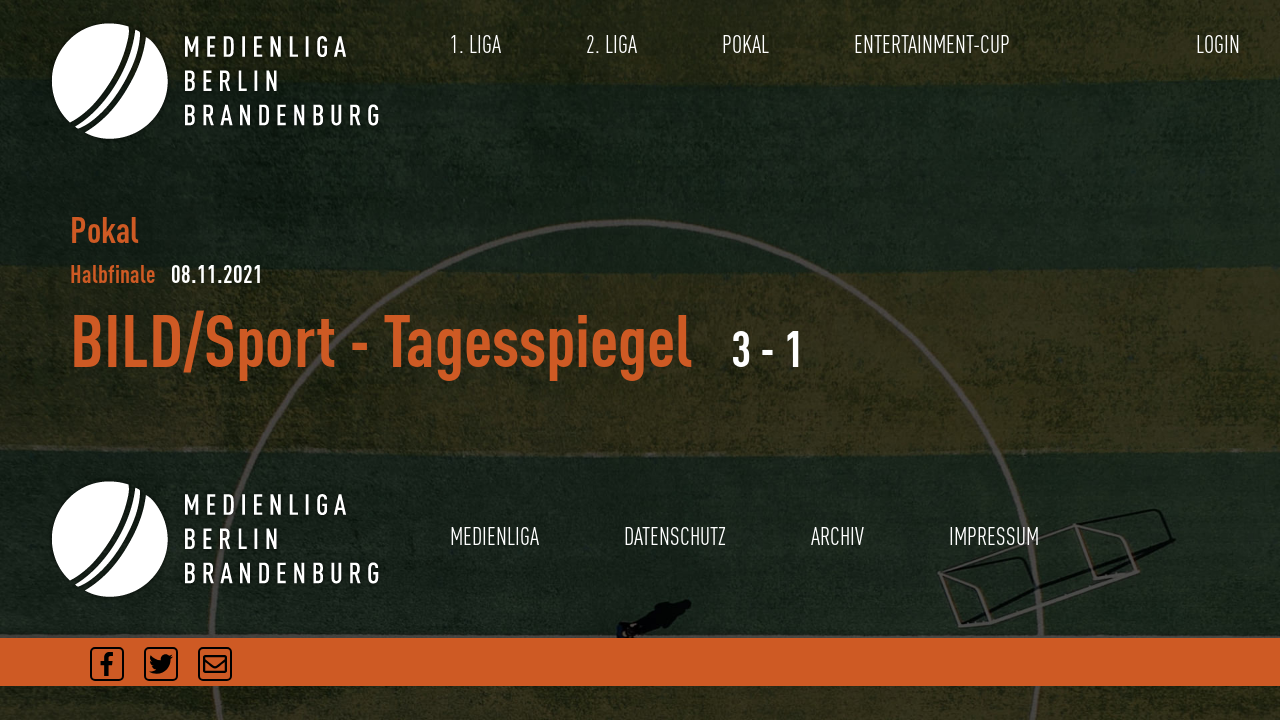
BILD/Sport (203, 339)
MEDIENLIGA (494, 536)
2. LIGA (611, 44)
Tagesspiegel (538, 339)
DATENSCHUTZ (675, 536)
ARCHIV (837, 536)
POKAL (745, 44)
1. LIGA (475, 44)
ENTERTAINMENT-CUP (932, 44)
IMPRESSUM (994, 536)
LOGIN (1218, 44)
